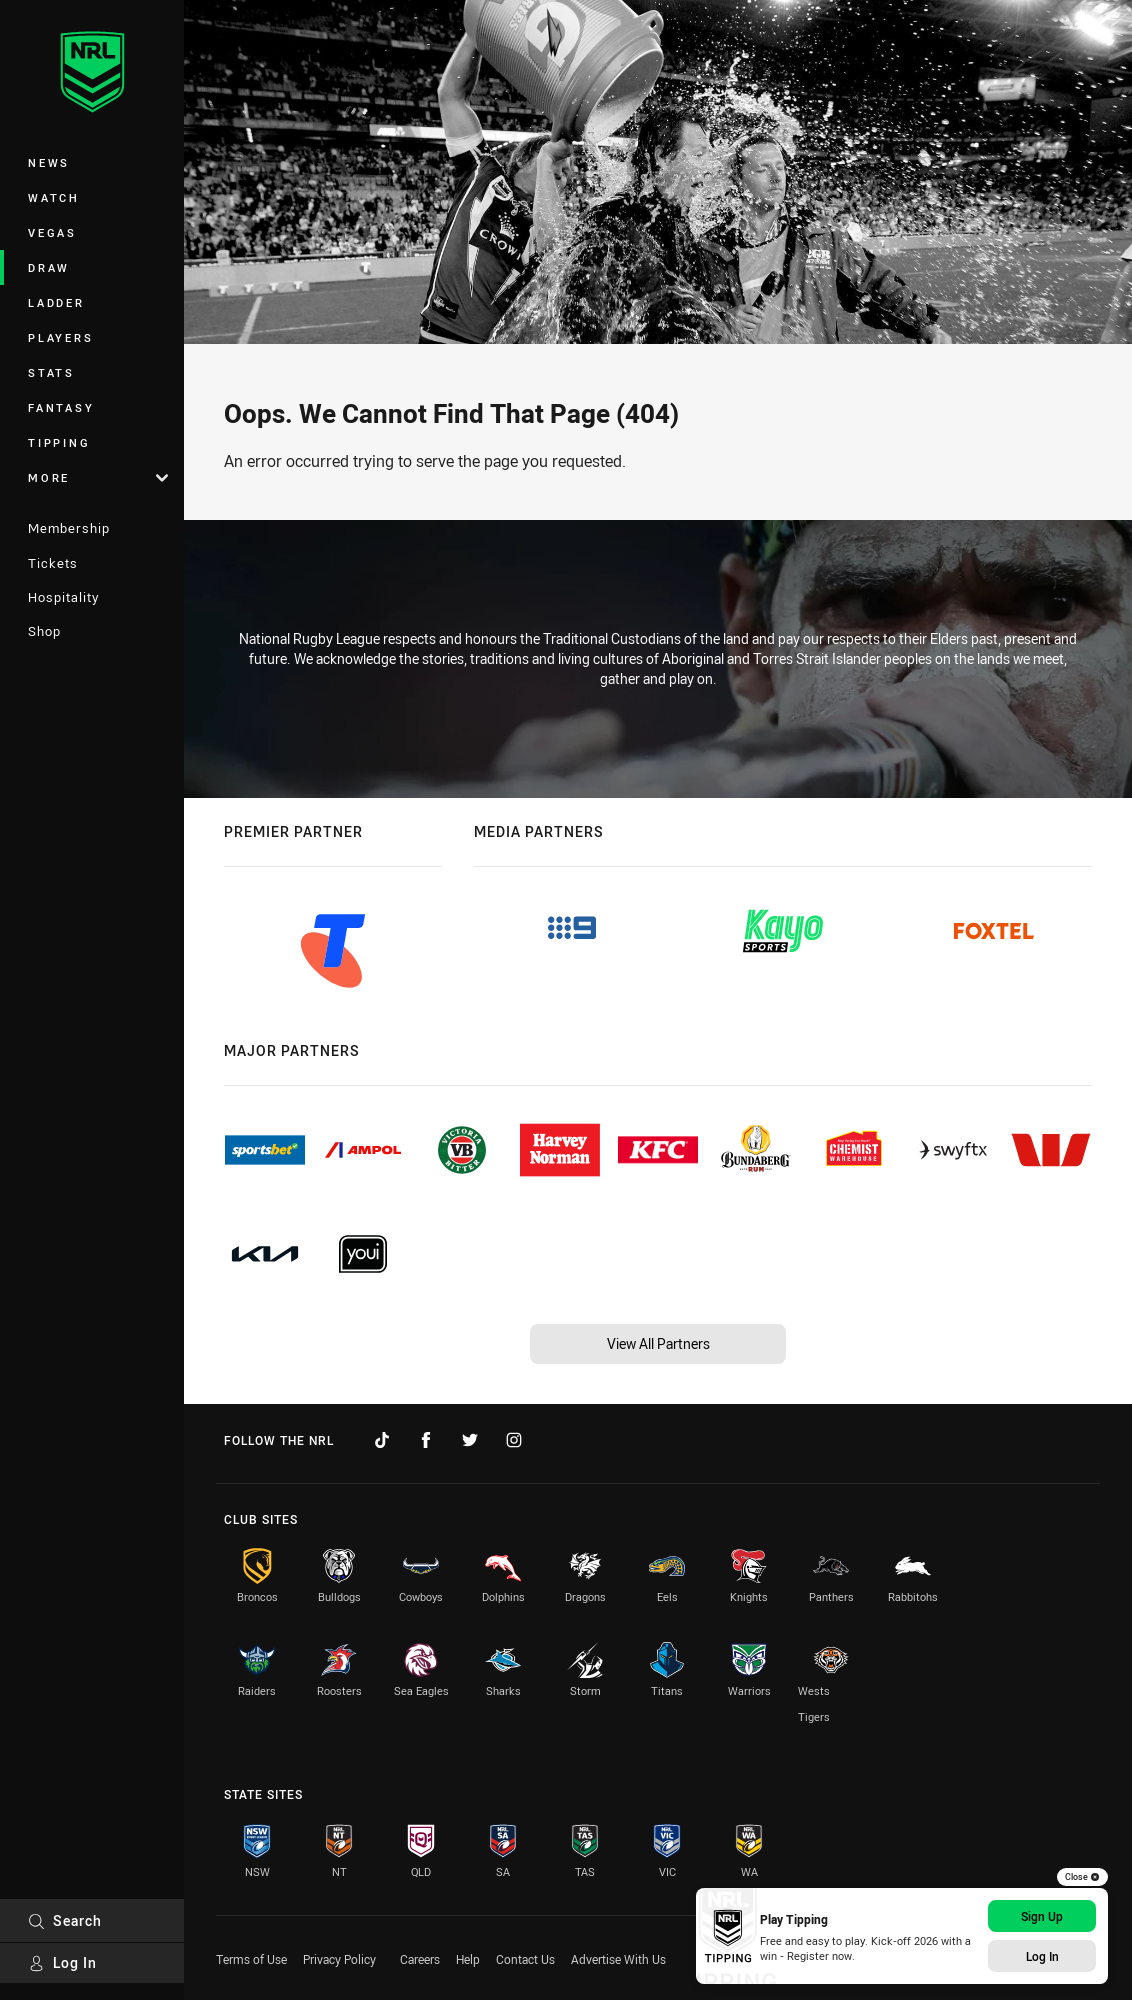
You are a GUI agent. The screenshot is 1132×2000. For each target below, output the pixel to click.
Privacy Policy (339, 1959)
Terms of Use (251, 1959)
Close (1082, 1877)
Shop (44, 631)
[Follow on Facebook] (426, 1440)
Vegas (52, 232)
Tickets (53, 563)
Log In (62, 1962)
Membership (69, 528)
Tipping (59, 442)
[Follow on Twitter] (470, 1440)
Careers (420, 1959)
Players (60, 337)
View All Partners (658, 1343)
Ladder (56, 302)
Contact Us (525, 1959)
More (98, 477)
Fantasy (61, 407)
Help (468, 1959)
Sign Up (1042, 1916)
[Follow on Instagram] (514, 1440)
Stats (51, 372)
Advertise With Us (618, 1959)
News (49, 162)
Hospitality (63, 597)
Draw (49, 267)
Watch (54, 197)
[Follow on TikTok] (382, 1440)
